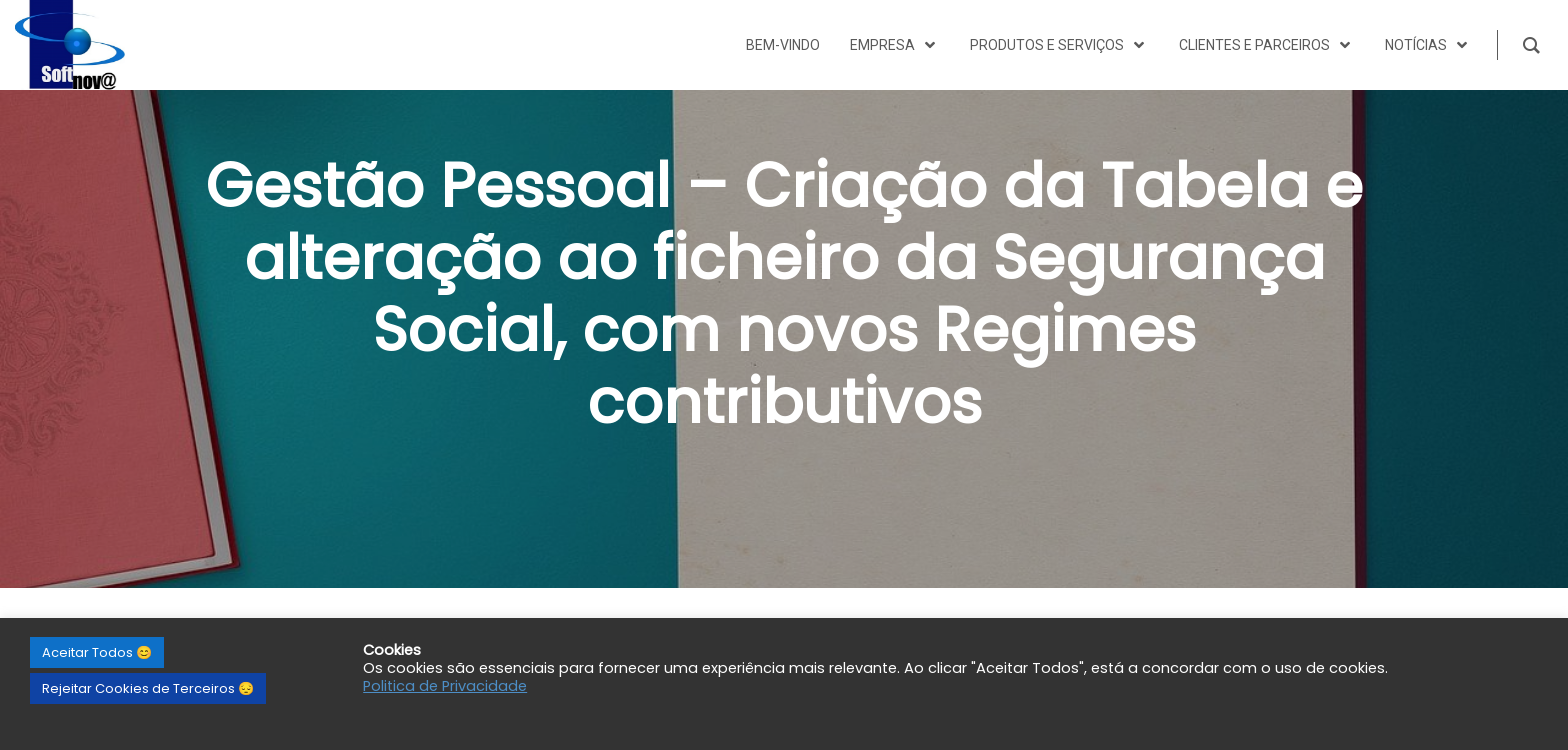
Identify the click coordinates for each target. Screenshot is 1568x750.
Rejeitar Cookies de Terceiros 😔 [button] (148, 688)
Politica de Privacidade (445, 686)
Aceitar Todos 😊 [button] (97, 652)
